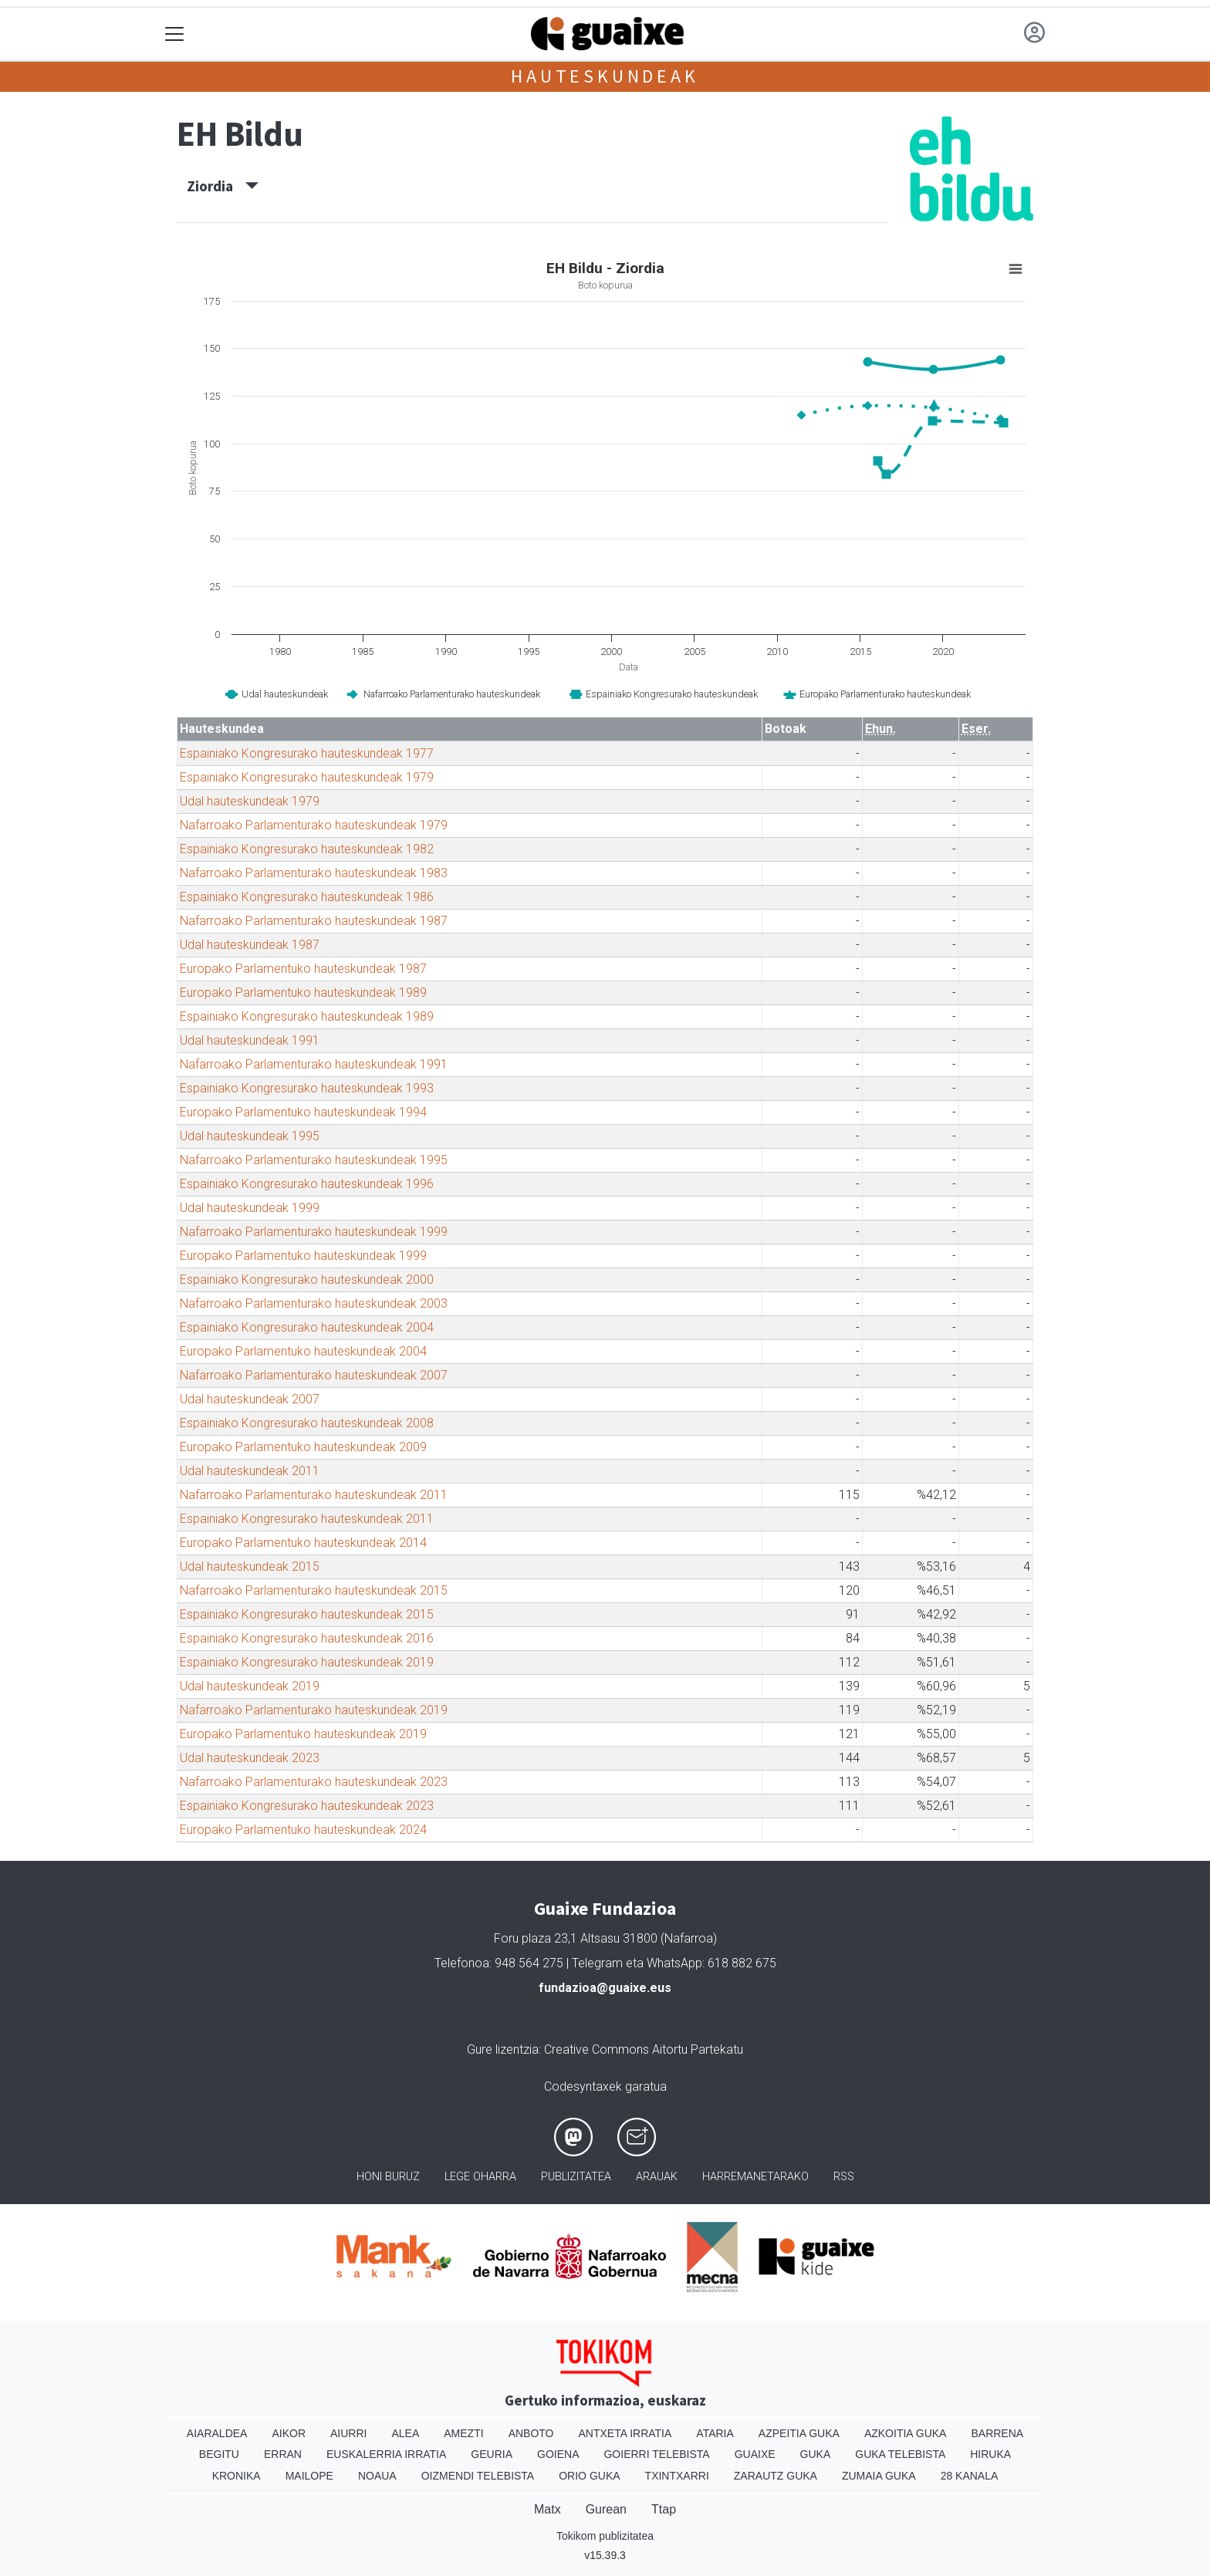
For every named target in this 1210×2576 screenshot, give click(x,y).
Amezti (463, 2433)
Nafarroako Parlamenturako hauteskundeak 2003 (314, 1303)
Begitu (219, 2454)
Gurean (606, 2509)
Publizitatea (576, 2176)
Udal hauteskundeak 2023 (249, 1758)
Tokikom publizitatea (605, 2536)
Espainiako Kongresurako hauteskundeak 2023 (307, 1805)
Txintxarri (677, 2476)
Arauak (657, 2176)
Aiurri (348, 2433)
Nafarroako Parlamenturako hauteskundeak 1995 (314, 1160)
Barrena (997, 2433)
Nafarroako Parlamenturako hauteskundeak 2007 (314, 1375)
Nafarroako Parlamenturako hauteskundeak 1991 (314, 1064)
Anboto (531, 2433)
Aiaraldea (217, 2433)
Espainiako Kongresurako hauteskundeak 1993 (307, 1088)
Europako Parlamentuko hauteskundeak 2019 (303, 1734)
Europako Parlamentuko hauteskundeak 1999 (303, 1255)
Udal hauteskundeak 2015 (249, 1566)
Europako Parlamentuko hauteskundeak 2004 (303, 1351)
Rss (843, 2176)
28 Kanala (970, 2476)
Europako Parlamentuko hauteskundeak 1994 (303, 1112)
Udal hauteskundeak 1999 (249, 1207)
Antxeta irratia (625, 2433)
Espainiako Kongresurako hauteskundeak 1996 (307, 1184)
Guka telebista (900, 2454)
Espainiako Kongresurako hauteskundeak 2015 (307, 1614)
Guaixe (755, 2454)
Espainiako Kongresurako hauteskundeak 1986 (307, 897)
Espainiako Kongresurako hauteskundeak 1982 (307, 849)
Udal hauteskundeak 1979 (249, 801)
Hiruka (990, 2454)
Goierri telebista (656, 2454)
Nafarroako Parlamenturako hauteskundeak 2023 (314, 1781)
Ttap (663, 2509)
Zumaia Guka (879, 2476)
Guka (815, 2454)
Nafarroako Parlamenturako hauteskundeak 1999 (314, 1231)
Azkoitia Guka (905, 2433)
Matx (547, 2509)
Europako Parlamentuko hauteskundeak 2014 (303, 1542)
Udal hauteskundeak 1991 (249, 1040)
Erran (283, 2454)
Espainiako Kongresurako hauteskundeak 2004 (307, 1327)
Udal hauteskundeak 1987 (249, 944)
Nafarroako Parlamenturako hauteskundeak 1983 (314, 873)
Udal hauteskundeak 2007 (249, 1399)
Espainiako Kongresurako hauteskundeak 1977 (307, 753)
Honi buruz (388, 2176)
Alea (405, 2433)
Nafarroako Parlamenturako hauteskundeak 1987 (314, 920)
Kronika (236, 2476)
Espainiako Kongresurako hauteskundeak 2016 (307, 1638)
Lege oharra (480, 2176)
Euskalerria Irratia (386, 2454)
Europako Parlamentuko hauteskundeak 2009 (303, 1447)
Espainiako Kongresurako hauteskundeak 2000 (307, 1279)
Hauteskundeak (604, 76)
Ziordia (223, 186)
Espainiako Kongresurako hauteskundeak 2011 (307, 1518)
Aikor (289, 2433)
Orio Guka (589, 2476)
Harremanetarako (755, 2176)
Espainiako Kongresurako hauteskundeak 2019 (307, 1662)
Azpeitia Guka (799, 2433)
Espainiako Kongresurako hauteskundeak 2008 (307, 1423)
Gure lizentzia (503, 2049)
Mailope (309, 2476)
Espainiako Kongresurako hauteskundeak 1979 (307, 777)
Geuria (491, 2454)
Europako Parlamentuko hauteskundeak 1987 (303, 968)
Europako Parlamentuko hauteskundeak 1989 (303, 992)
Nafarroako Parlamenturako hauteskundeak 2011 (314, 1494)
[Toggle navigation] (174, 34)
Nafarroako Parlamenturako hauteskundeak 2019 (314, 1710)
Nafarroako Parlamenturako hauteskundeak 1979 (314, 825)
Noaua (377, 2476)
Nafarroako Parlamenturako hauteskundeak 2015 (314, 1590)
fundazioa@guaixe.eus (605, 1987)
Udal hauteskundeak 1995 (249, 1136)
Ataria (715, 2433)
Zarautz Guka (775, 2476)
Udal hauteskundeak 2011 (249, 1471)
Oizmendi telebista (478, 2476)
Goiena (558, 2454)
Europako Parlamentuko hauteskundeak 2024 (303, 1829)
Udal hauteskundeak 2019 (249, 1686)
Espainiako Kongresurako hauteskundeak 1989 (307, 1016)
